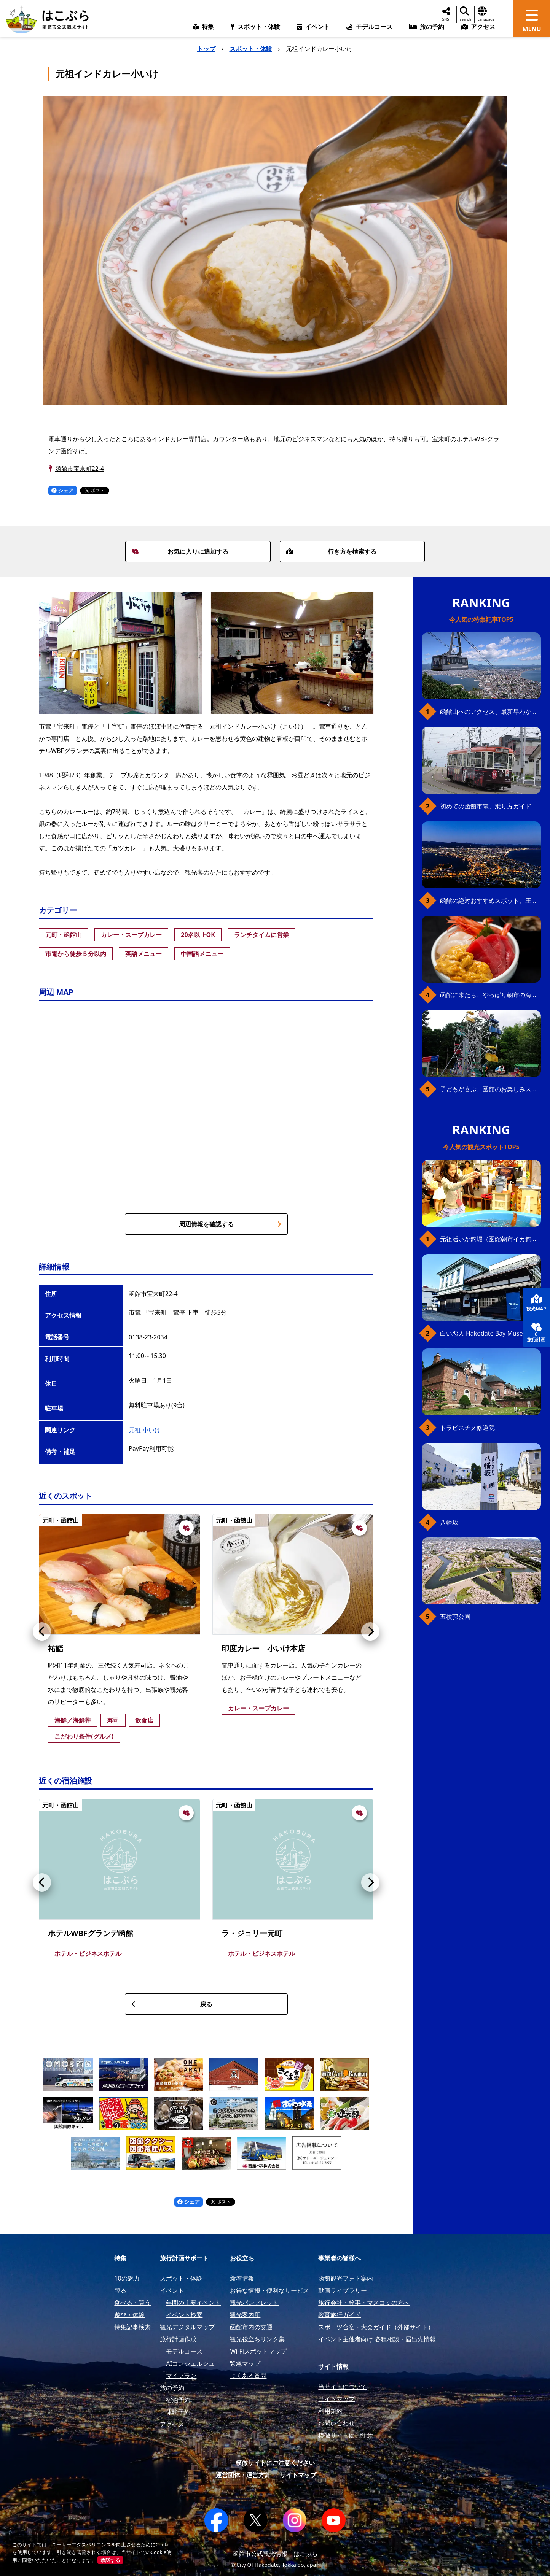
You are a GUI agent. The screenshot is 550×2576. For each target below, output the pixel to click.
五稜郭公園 (455, 1616)
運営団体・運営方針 (243, 2475)
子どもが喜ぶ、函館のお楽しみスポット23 (490, 1089)
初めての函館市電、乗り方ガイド (485, 806)
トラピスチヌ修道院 (467, 1427)
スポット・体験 (251, 48)
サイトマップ (298, 2475)
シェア (62, 490)
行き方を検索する (331, 551)
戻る (171, 2004)
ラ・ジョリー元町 (252, 1933)
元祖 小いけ (145, 1430)
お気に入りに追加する (180, 551)
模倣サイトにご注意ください (275, 2462)
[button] (42, 1631)
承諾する (110, 2560)
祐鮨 (55, 1648)
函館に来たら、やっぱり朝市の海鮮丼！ (490, 995)
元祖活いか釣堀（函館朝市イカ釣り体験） (490, 1239)
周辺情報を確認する (230, 1224)
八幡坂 (449, 1522)
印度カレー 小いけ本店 (263, 1648)
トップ (206, 48)
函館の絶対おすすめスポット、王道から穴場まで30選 (490, 900)
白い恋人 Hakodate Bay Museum (486, 1333)
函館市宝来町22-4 (79, 468)
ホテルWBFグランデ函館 (90, 1933)
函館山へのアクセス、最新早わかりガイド (490, 711)
